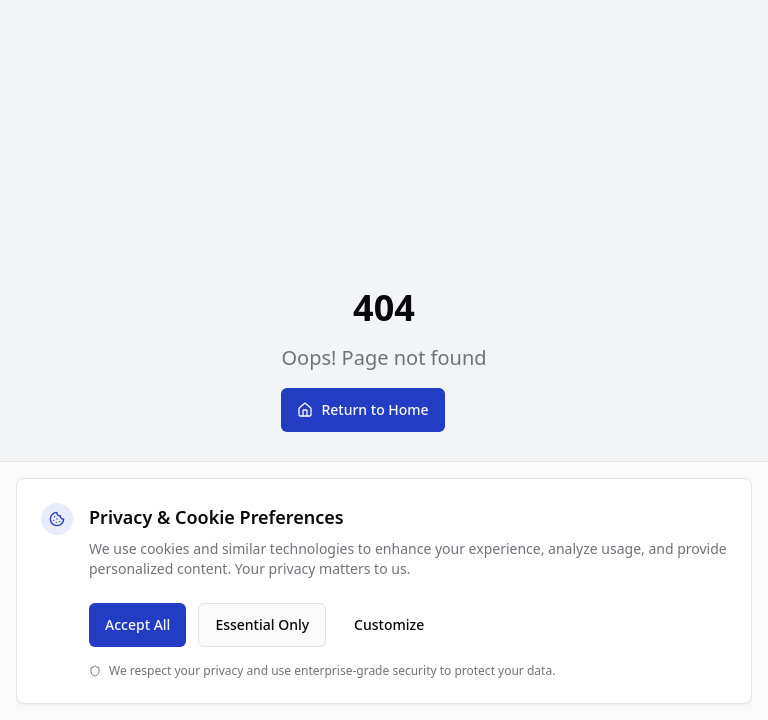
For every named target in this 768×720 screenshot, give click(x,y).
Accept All (137, 624)
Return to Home (362, 409)
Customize (389, 624)
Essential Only (262, 624)
